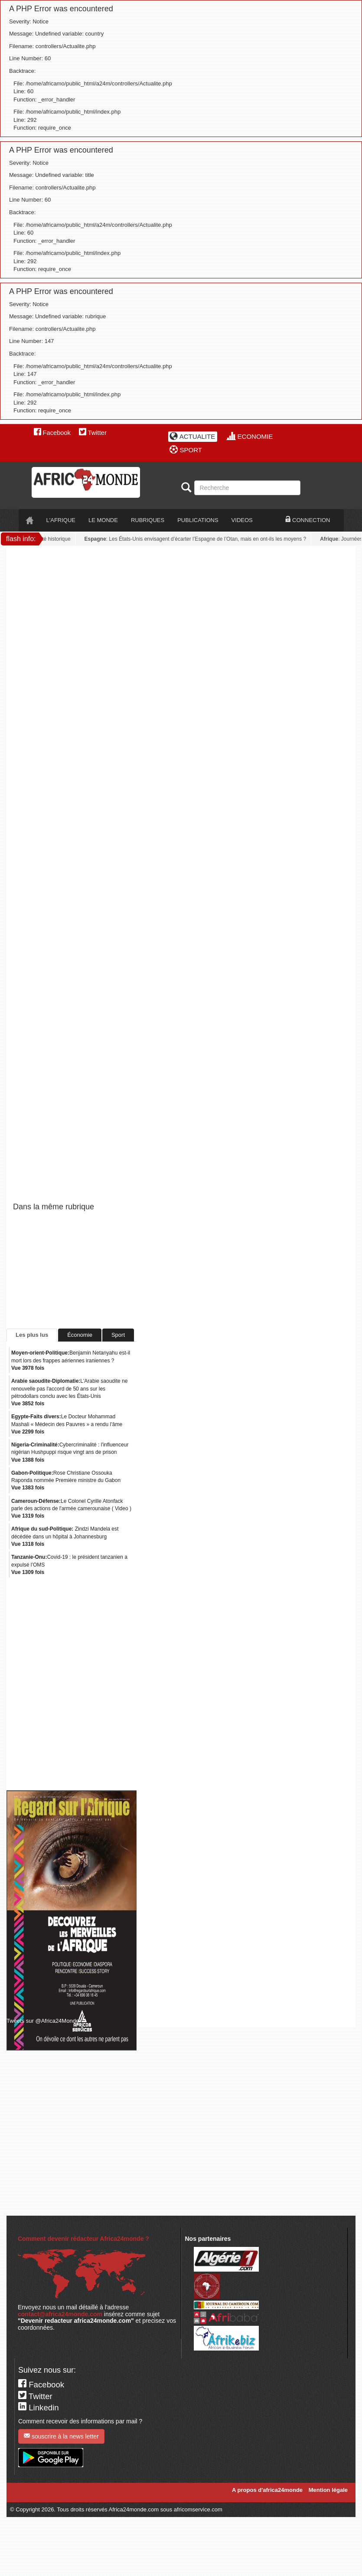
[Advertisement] (85, 638)
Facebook (52, 432)
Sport (118, 1335)
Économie (79, 1335)
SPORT (186, 450)
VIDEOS (242, 520)
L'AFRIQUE (61, 520)
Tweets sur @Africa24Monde (43, 2021)
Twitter (93, 432)
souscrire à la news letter (61, 2436)
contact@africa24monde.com (60, 2314)
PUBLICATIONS (197, 520)
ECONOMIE (250, 436)
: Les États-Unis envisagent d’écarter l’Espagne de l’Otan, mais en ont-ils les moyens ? (197, 539)
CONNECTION (307, 519)
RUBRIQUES (147, 520)
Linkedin (38, 2407)
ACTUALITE (192, 436)
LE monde (103, 520)
